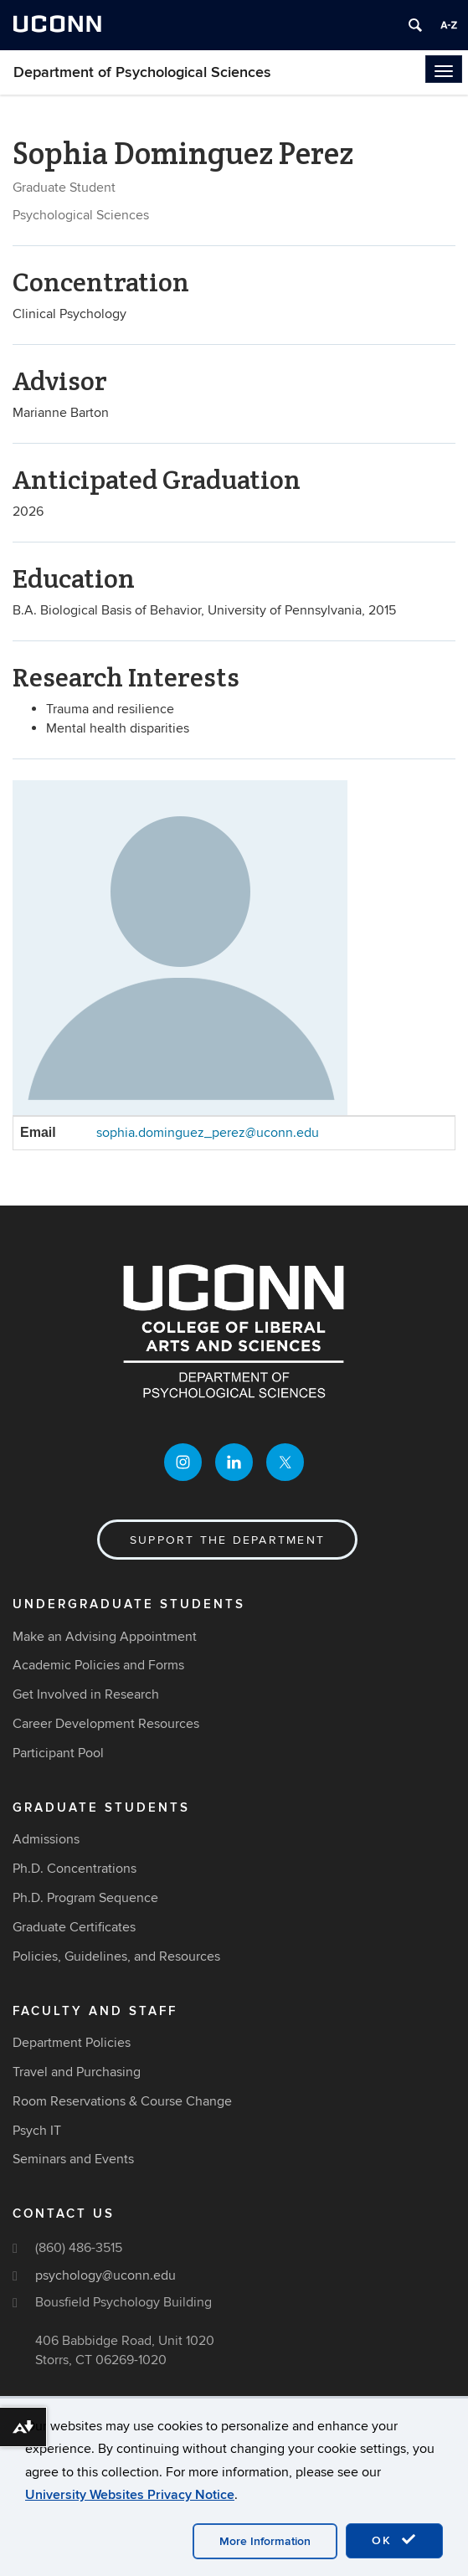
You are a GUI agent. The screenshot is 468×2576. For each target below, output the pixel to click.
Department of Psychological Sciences (142, 72)
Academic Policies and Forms (98, 1665)
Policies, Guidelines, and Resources (116, 1956)
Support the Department (227, 1540)
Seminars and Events (73, 2159)
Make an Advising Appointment (105, 1636)
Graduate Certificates (74, 1927)
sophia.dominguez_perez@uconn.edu (207, 1132)
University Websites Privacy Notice (129, 2494)
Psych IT (37, 2130)
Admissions (46, 1839)
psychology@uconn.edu (105, 2275)
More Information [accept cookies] (265, 2541)
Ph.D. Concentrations (74, 1868)
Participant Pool (58, 1753)
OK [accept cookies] (394, 2540)
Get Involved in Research (86, 1694)
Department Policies (72, 2042)
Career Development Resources (106, 1723)
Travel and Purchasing (77, 2072)
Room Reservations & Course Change (122, 2101)
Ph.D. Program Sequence (85, 1898)
